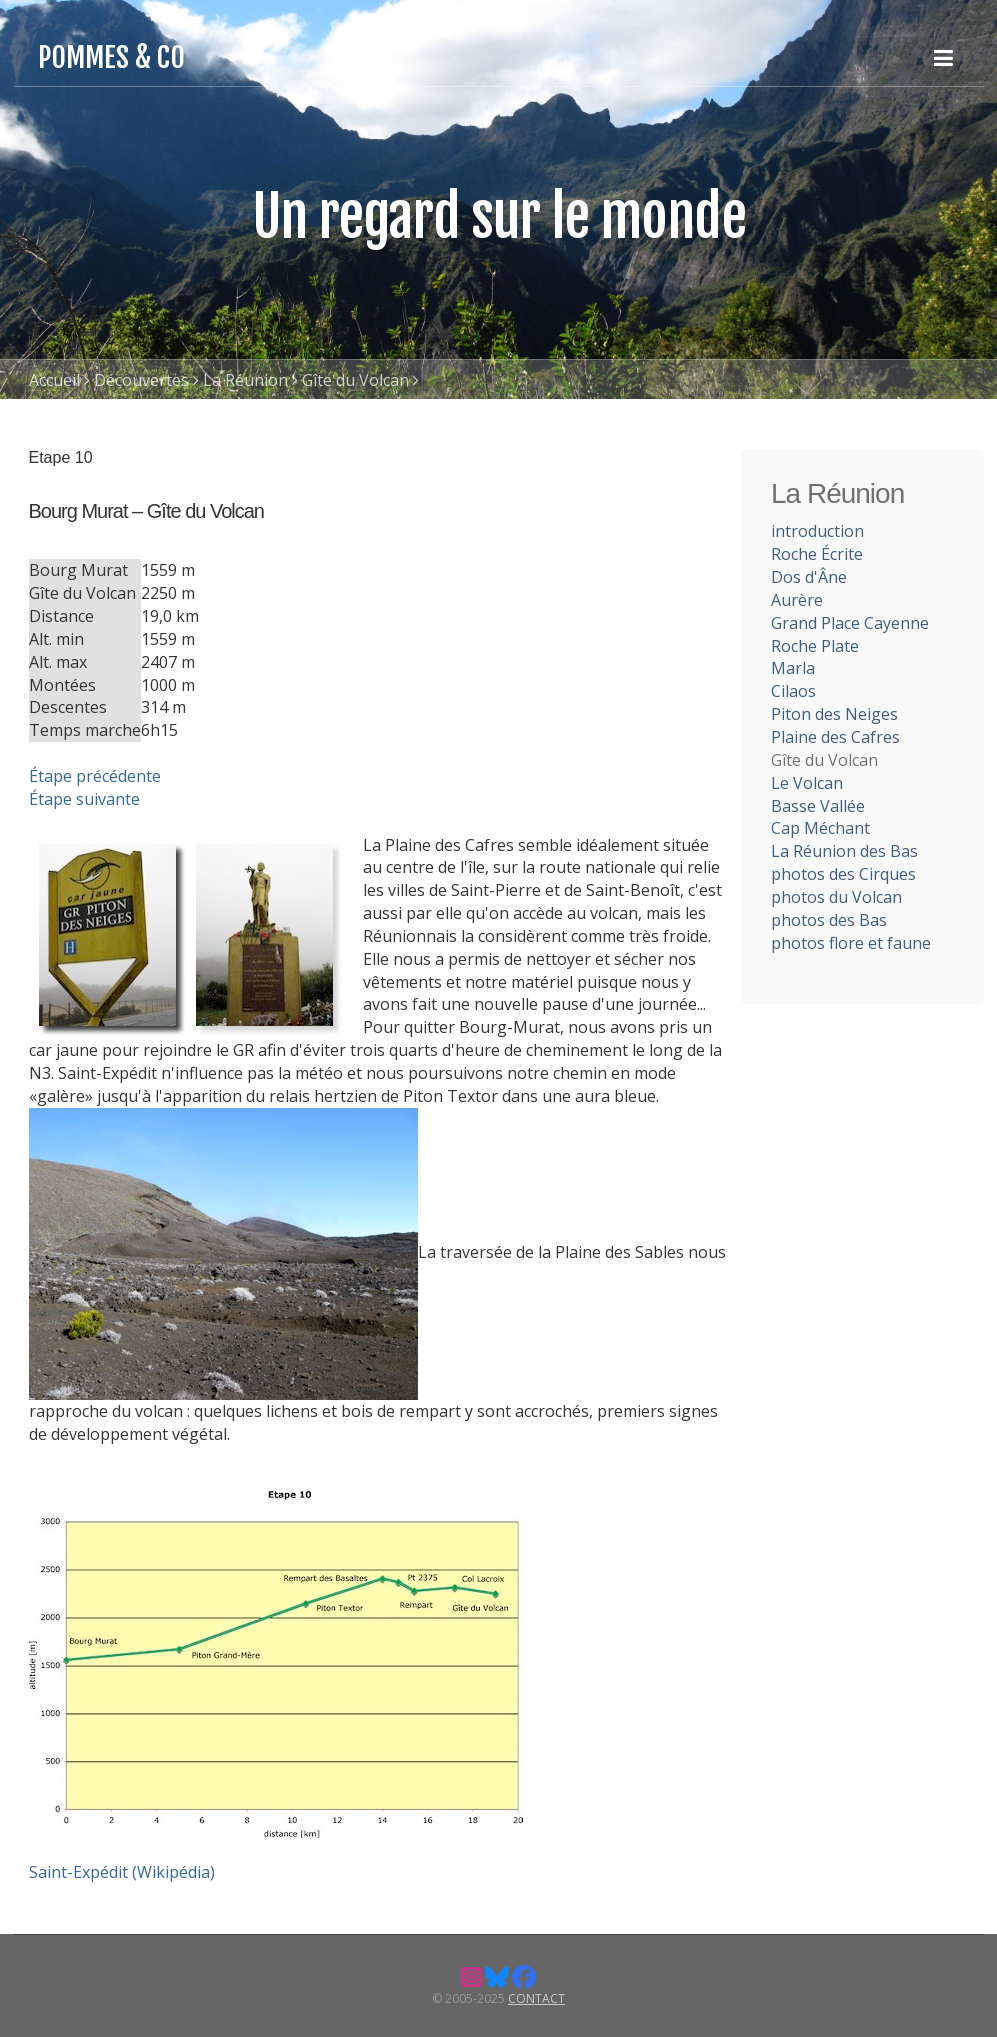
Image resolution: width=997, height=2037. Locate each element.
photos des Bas (829, 920)
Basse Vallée (818, 806)
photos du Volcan (836, 897)
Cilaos (793, 691)
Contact (536, 1998)
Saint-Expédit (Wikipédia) (122, 1872)
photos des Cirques (843, 874)
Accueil (54, 380)
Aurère (797, 600)
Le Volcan (807, 783)
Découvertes (141, 380)
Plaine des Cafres (835, 737)
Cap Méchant (820, 828)
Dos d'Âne (809, 577)
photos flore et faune (851, 943)
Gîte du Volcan (355, 380)
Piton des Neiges (834, 714)
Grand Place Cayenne (850, 623)
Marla (793, 668)
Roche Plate (815, 646)
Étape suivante (84, 799)
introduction (817, 531)
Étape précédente (95, 776)
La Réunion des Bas (844, 851)
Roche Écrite (817, 554)
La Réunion (245, 380)
